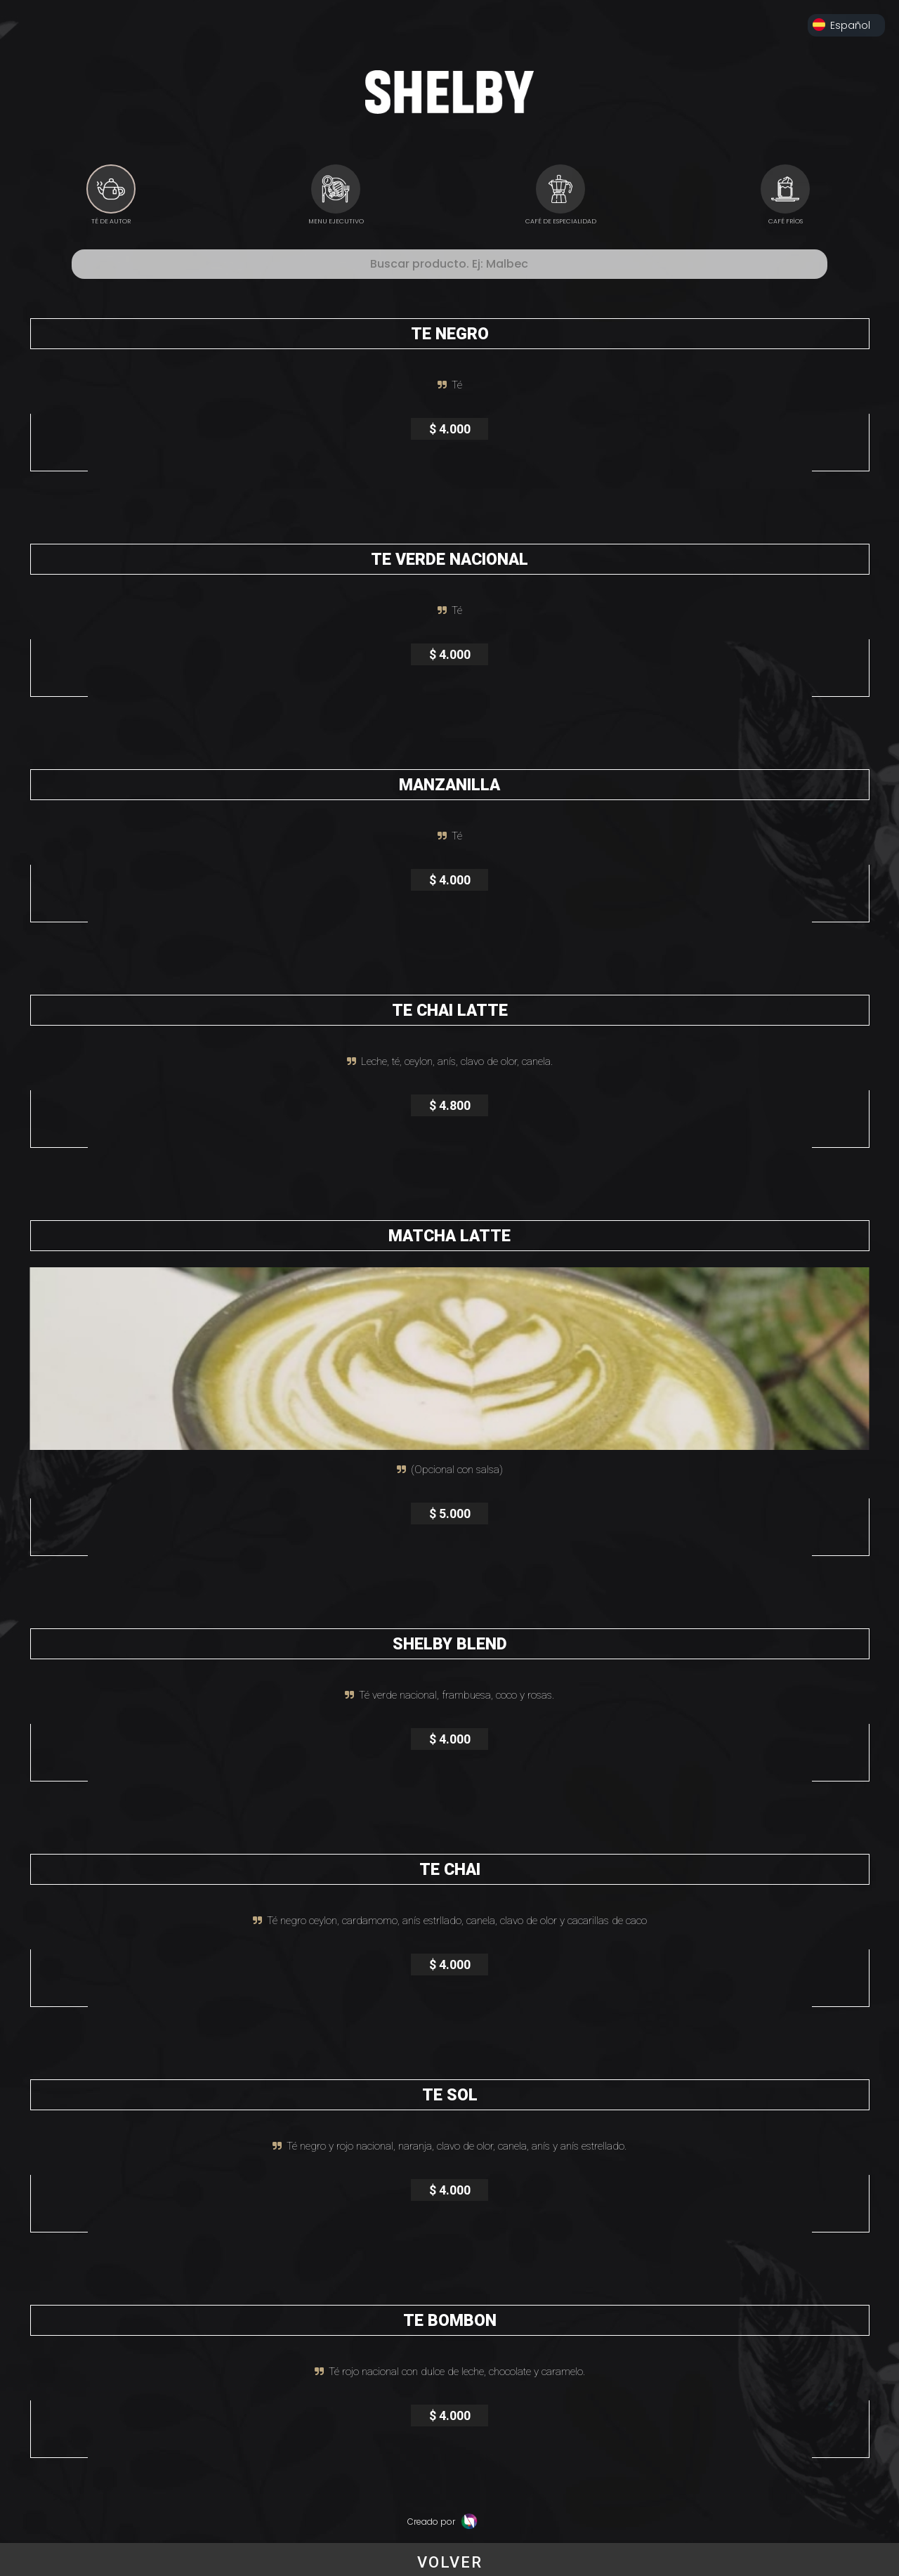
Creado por (442, 2522)
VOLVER (450, 2562)
